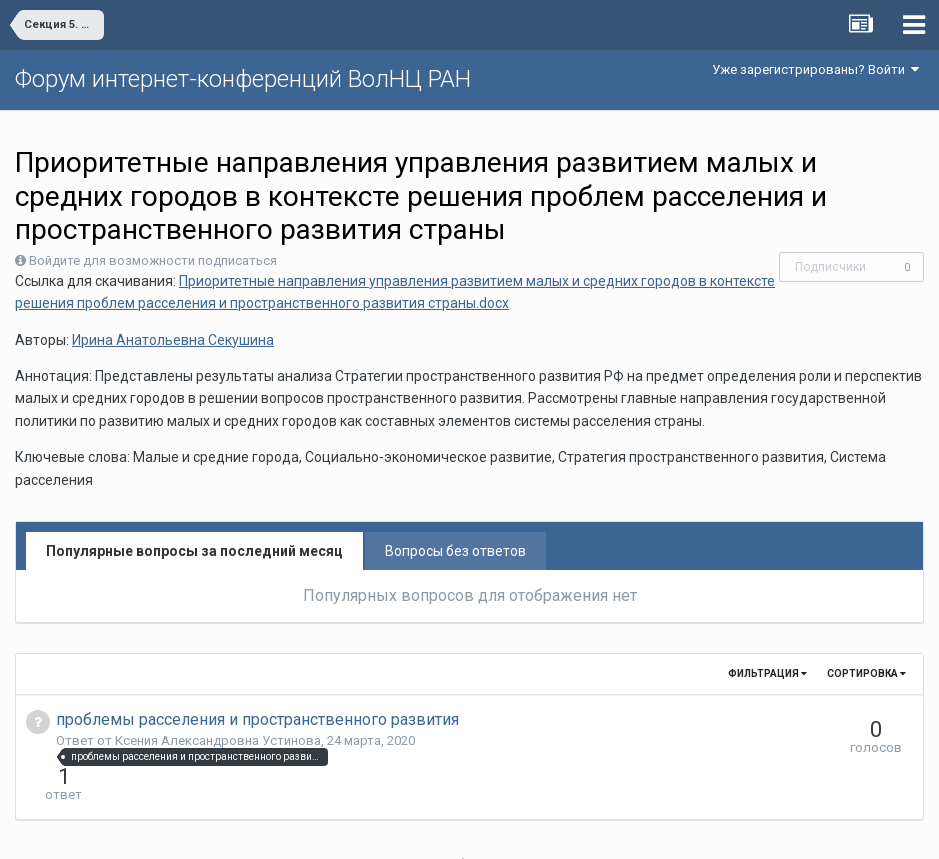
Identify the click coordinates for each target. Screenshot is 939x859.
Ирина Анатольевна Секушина (173, 340)
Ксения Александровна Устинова (218, 740)
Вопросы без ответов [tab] (455, 551)
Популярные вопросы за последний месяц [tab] (194, 551)
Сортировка (866, 673)
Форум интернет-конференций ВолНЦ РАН (243, 79)
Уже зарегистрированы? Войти (815, 69)
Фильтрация (767, 673)
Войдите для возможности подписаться (153, 260)
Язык (407, 829)
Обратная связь (500, 829)
